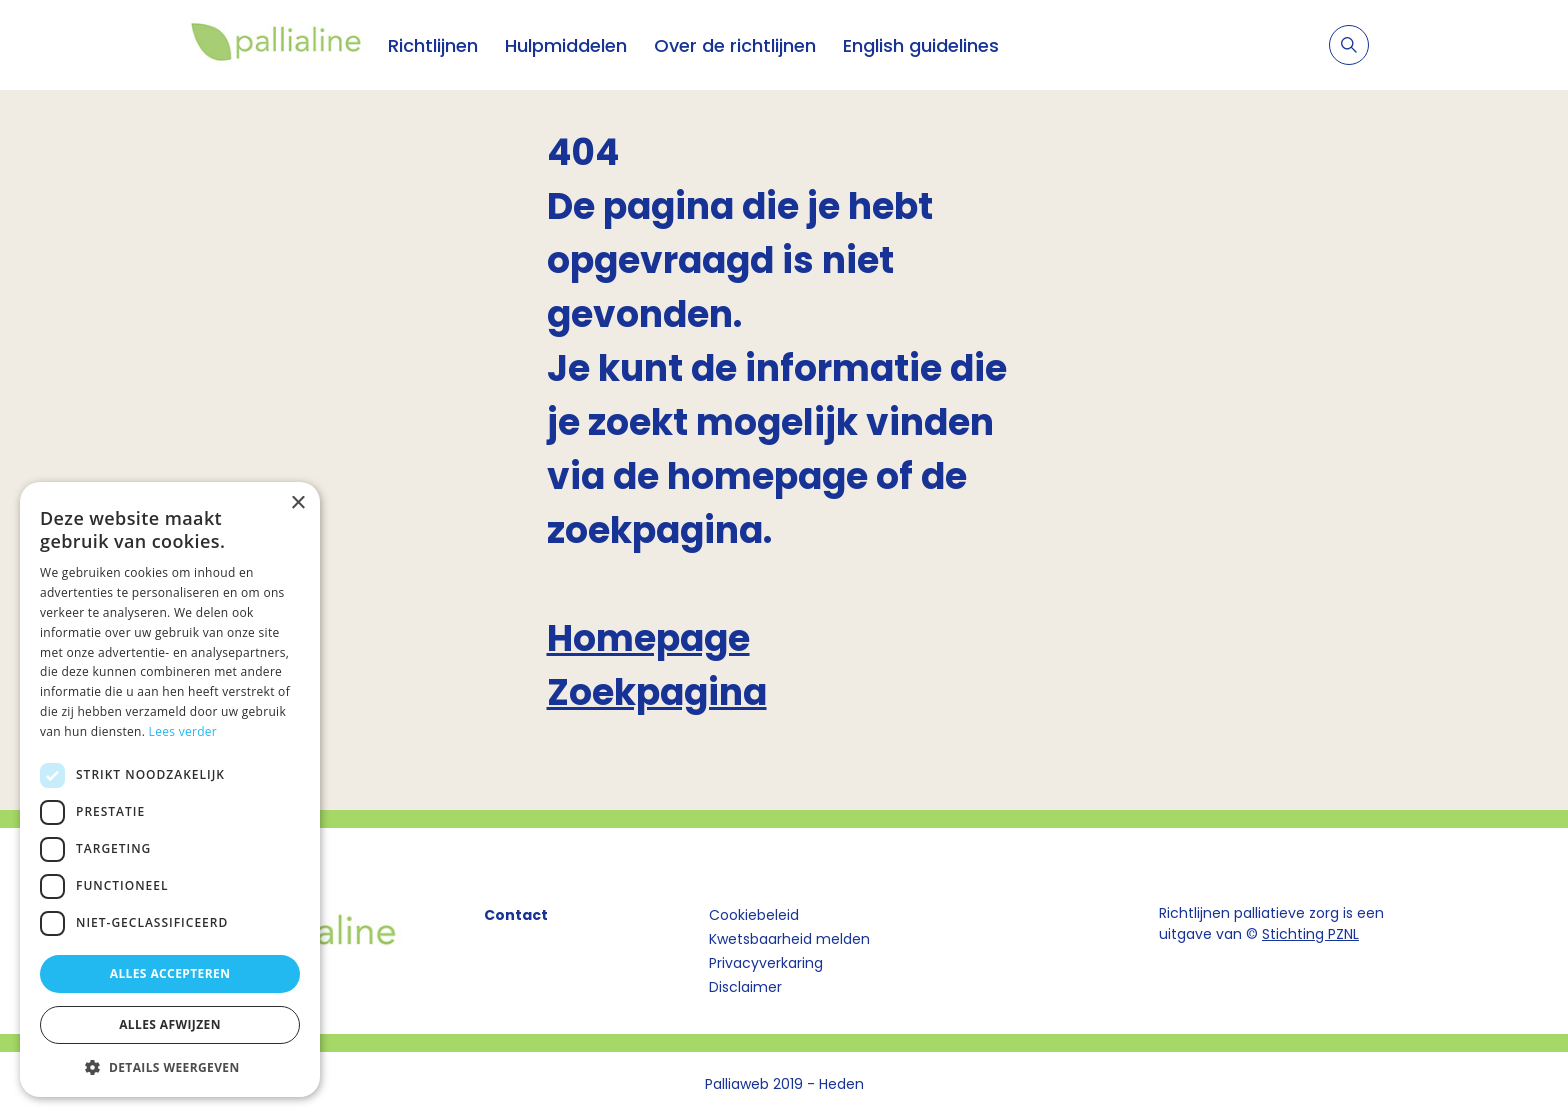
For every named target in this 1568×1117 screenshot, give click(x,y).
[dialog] (170, 789)
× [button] (297, 503)
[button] (170, 1067)
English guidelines (921, 45)
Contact (516, 915)
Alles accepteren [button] (170, 973)
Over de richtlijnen (735, 45)
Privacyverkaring (766, 963)
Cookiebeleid (754, 915)
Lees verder (183, 731)
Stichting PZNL (1310, 934)
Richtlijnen (433, 45)
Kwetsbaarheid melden (789, 939)
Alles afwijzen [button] (170, 1024)
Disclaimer (745, 987)
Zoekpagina (657, 692)
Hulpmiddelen (566, 45)
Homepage (648, 638)
